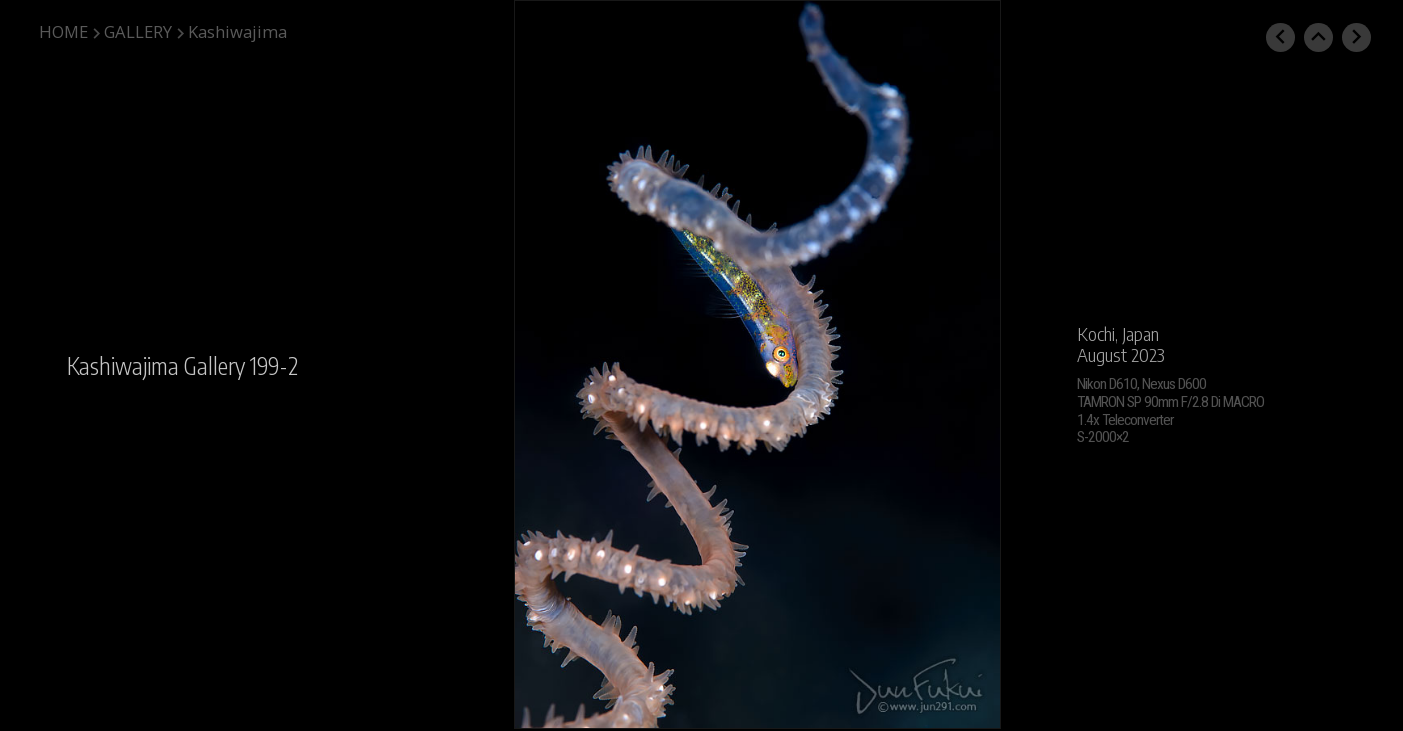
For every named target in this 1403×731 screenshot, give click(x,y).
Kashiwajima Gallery (156, 365)
